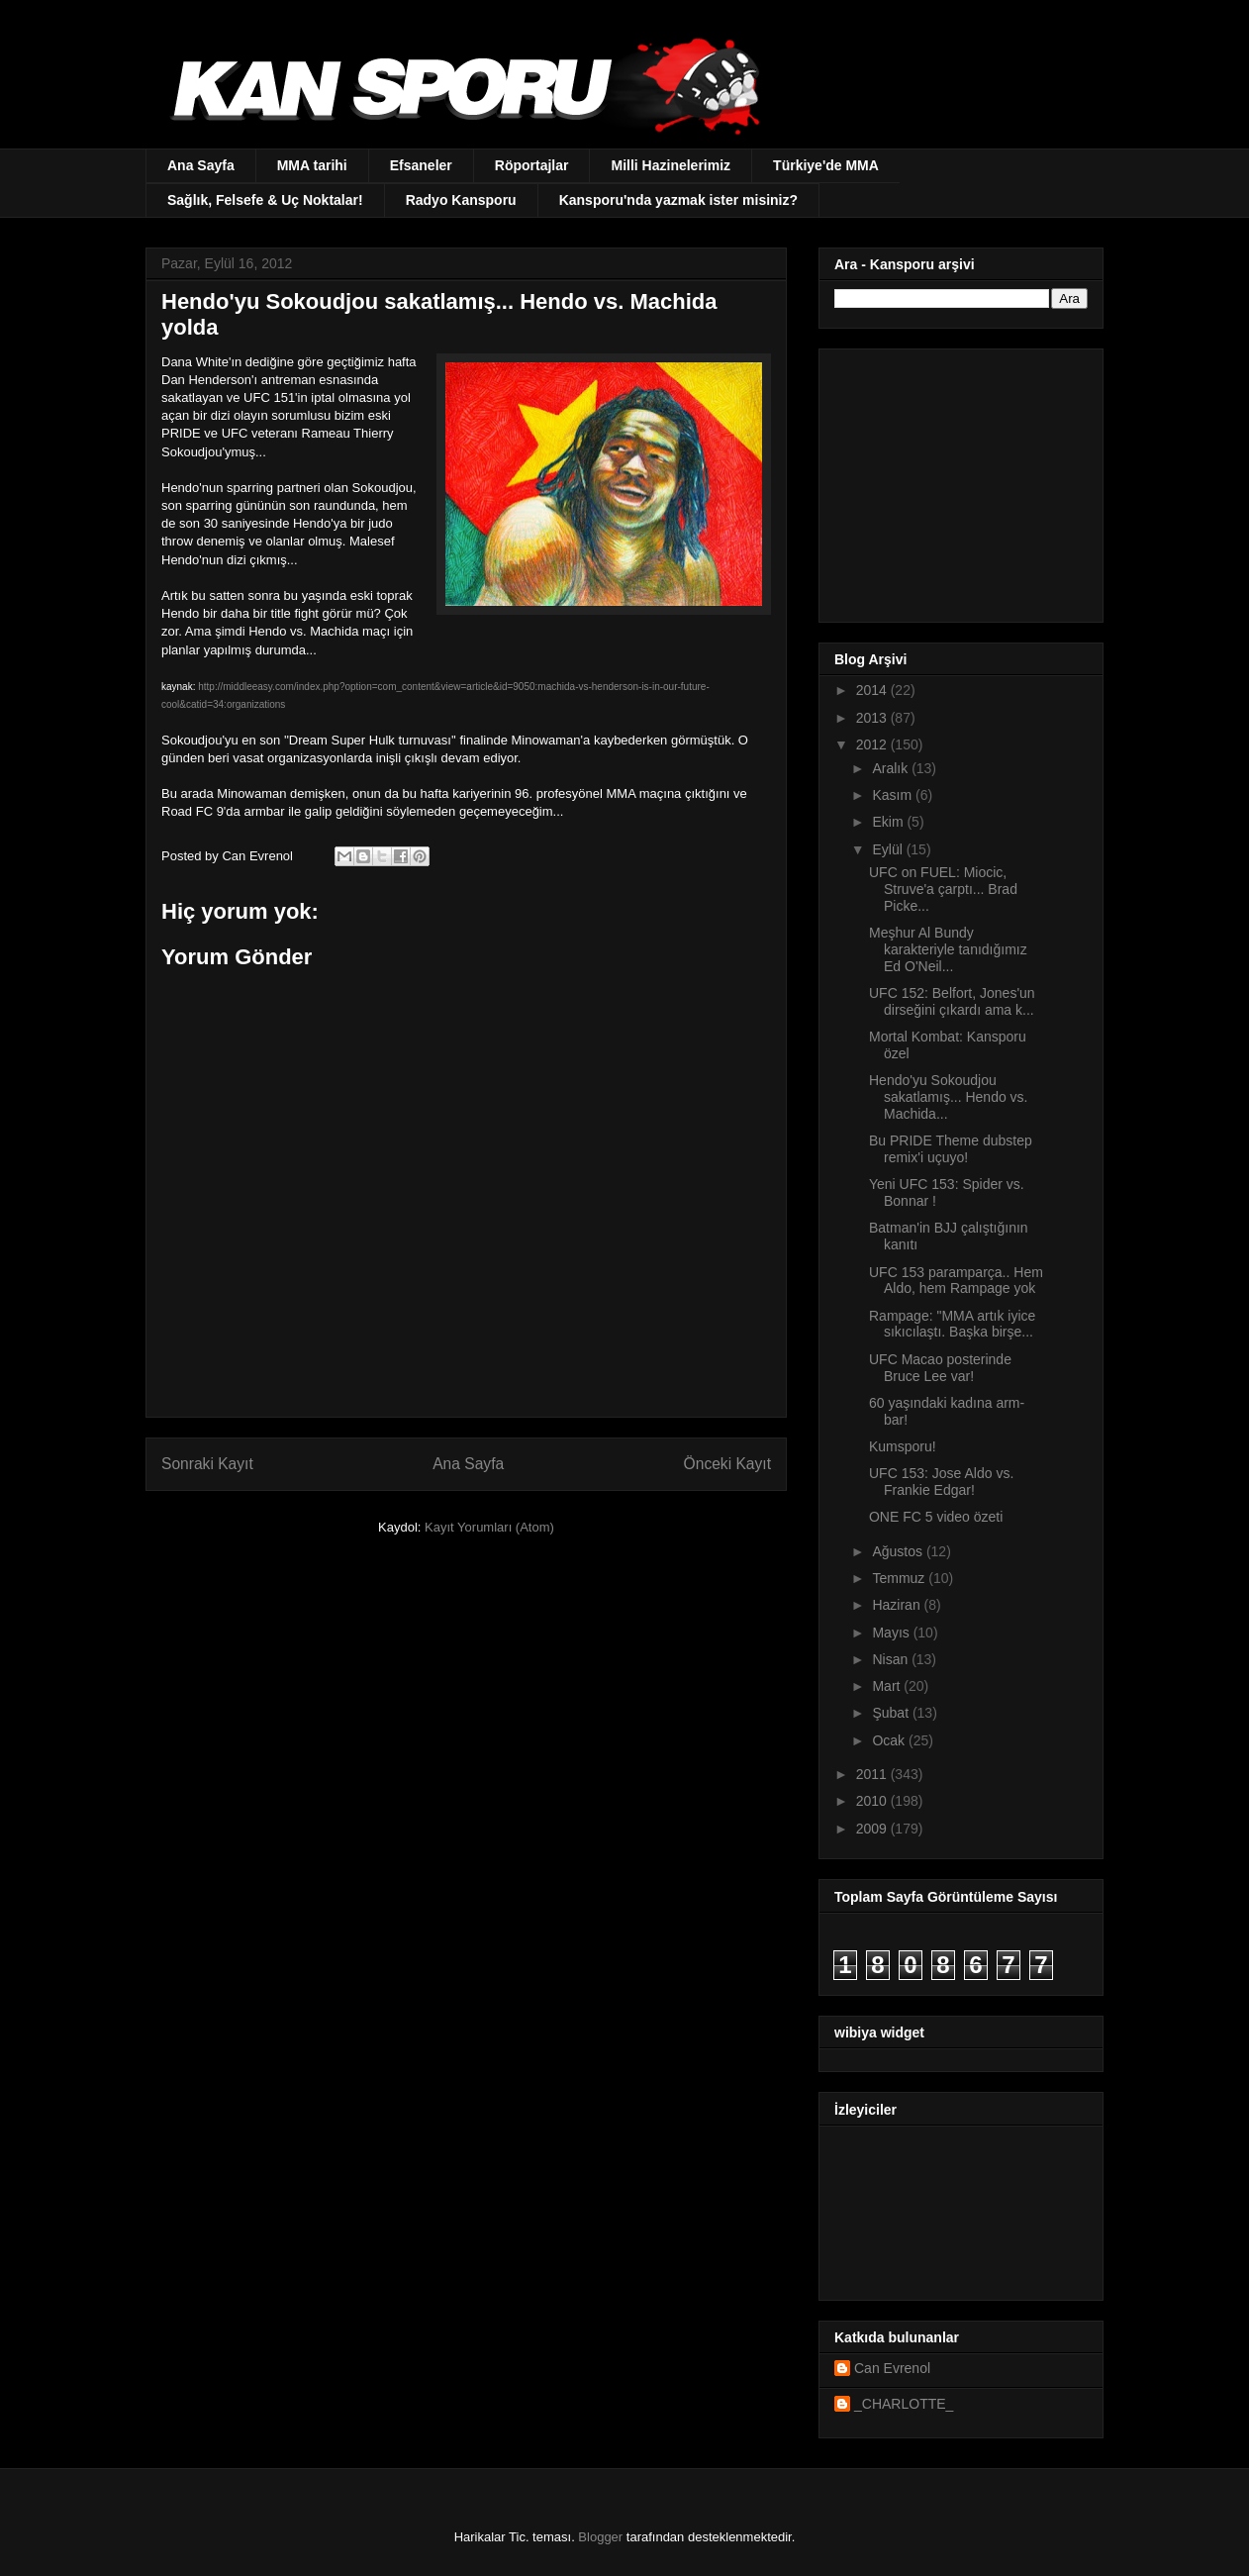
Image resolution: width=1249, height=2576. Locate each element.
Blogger (600, 2536)
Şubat (892, 1713)
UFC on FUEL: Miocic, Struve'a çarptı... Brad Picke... (943, 889)
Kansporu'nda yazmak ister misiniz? (678, 200)
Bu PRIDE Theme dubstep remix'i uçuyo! (950, 1149)
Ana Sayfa (201, 165)
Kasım (893, 795)
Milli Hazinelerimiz (670, 165)
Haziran (897, 1605)
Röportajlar (532, 165)
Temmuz (900, 1578)
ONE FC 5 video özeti (936, 1517)
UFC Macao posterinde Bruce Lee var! (940, 1367)
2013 (873, 718)
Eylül (889, 849)
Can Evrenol (892, 2368)
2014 (873, 690)
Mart (888, 1686)
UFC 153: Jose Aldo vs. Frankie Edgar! (941, 1481)
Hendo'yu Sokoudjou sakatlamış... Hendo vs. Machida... (948, 1097)
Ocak (890, 1740)
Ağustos (898, 1551)
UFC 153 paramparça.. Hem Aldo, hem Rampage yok (956, 1280)
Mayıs (892, 1632)
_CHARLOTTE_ (903, 2404)
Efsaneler (421, 165)
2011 (873, 1774)
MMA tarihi (312, 165)
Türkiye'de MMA (826, 165)
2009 (873, 1828)
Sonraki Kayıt (207, 1463)
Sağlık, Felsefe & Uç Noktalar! (265, 200)
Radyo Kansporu (461, 200)
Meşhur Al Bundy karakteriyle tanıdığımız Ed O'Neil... (948, 949)
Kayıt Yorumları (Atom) (489, 1527)
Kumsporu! (902, 1446)
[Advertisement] (958, 480)
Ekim (889, 822)
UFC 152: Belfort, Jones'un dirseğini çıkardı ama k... (952, 1001)
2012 (873, 744)
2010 (873, 1801)
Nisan (892, 1659)
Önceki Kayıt (727, 1463)
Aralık (892, 768)
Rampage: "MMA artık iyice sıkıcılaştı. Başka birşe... (952, 1324)
